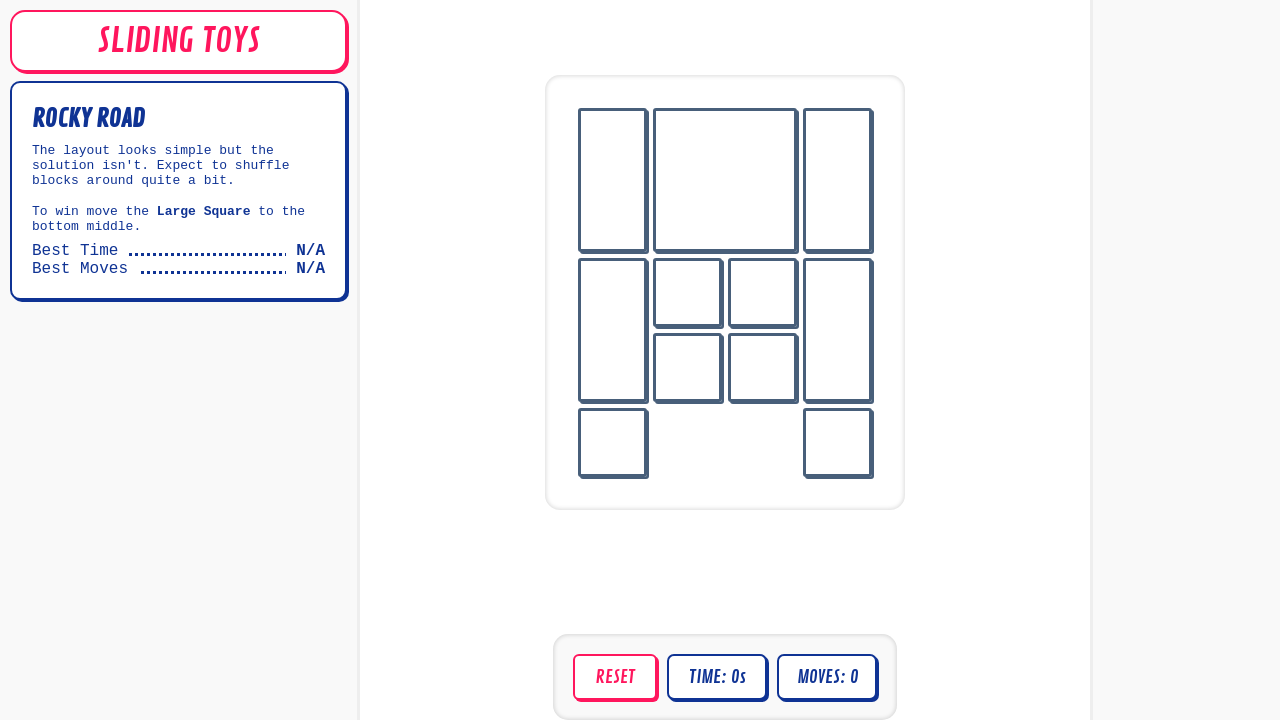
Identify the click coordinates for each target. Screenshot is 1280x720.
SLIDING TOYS (178, 41)
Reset (615, 677)
